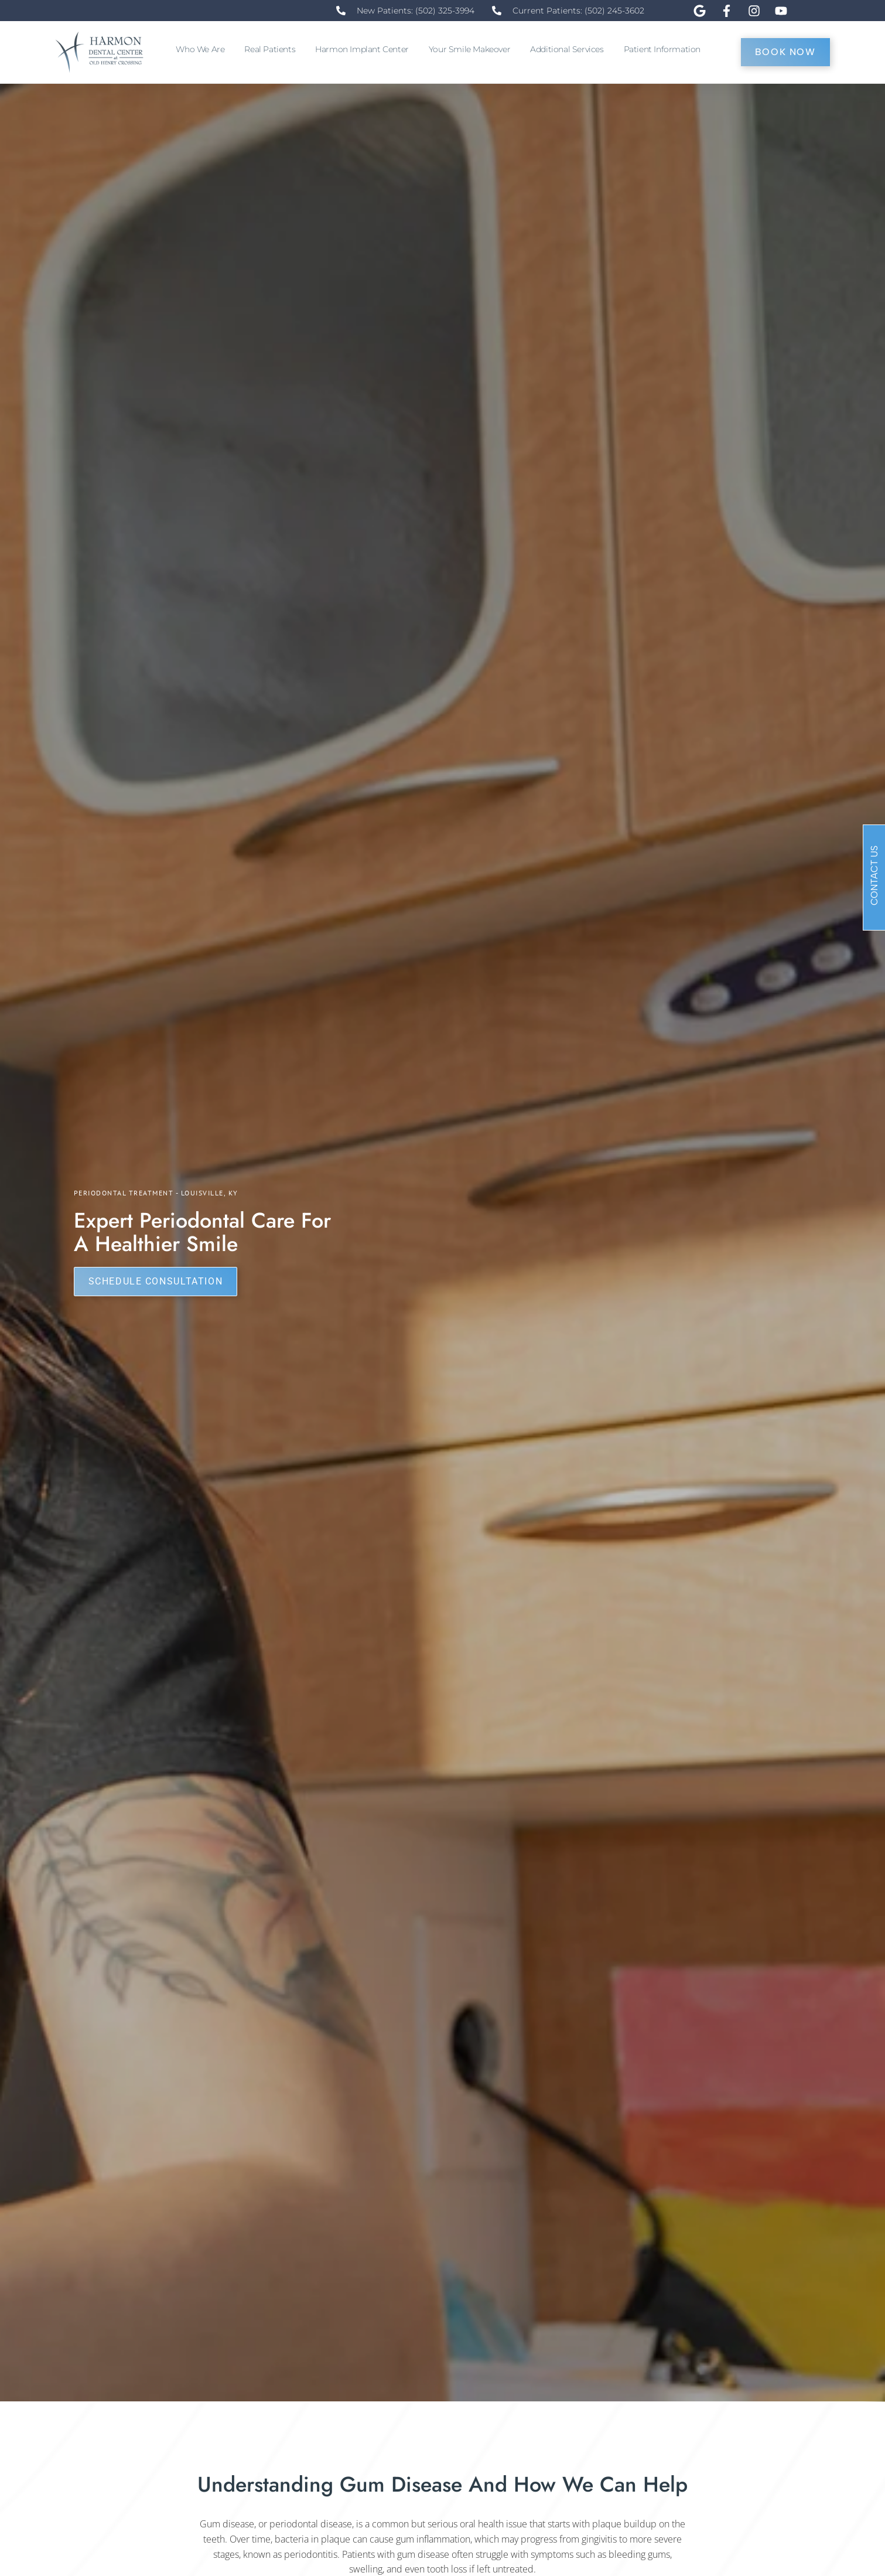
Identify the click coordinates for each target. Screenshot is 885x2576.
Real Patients (272, 49)
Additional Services (569, 49)
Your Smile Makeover (472, 49)
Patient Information (665, 49)
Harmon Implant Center (365, 49)
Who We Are (203, 49)
